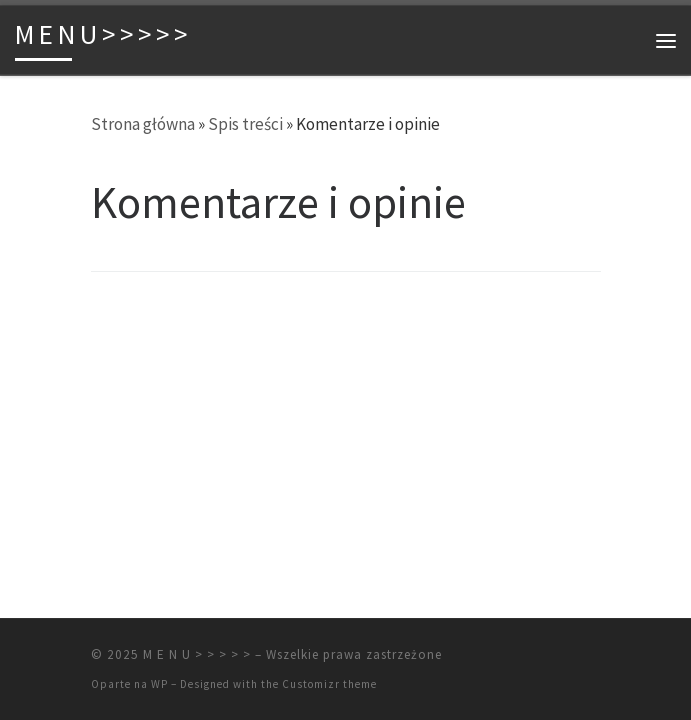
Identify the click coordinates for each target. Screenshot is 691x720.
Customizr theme (329, 684)
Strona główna (143, 124)
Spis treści (245, 124)
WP (159, 684)
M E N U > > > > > (197, 654)
